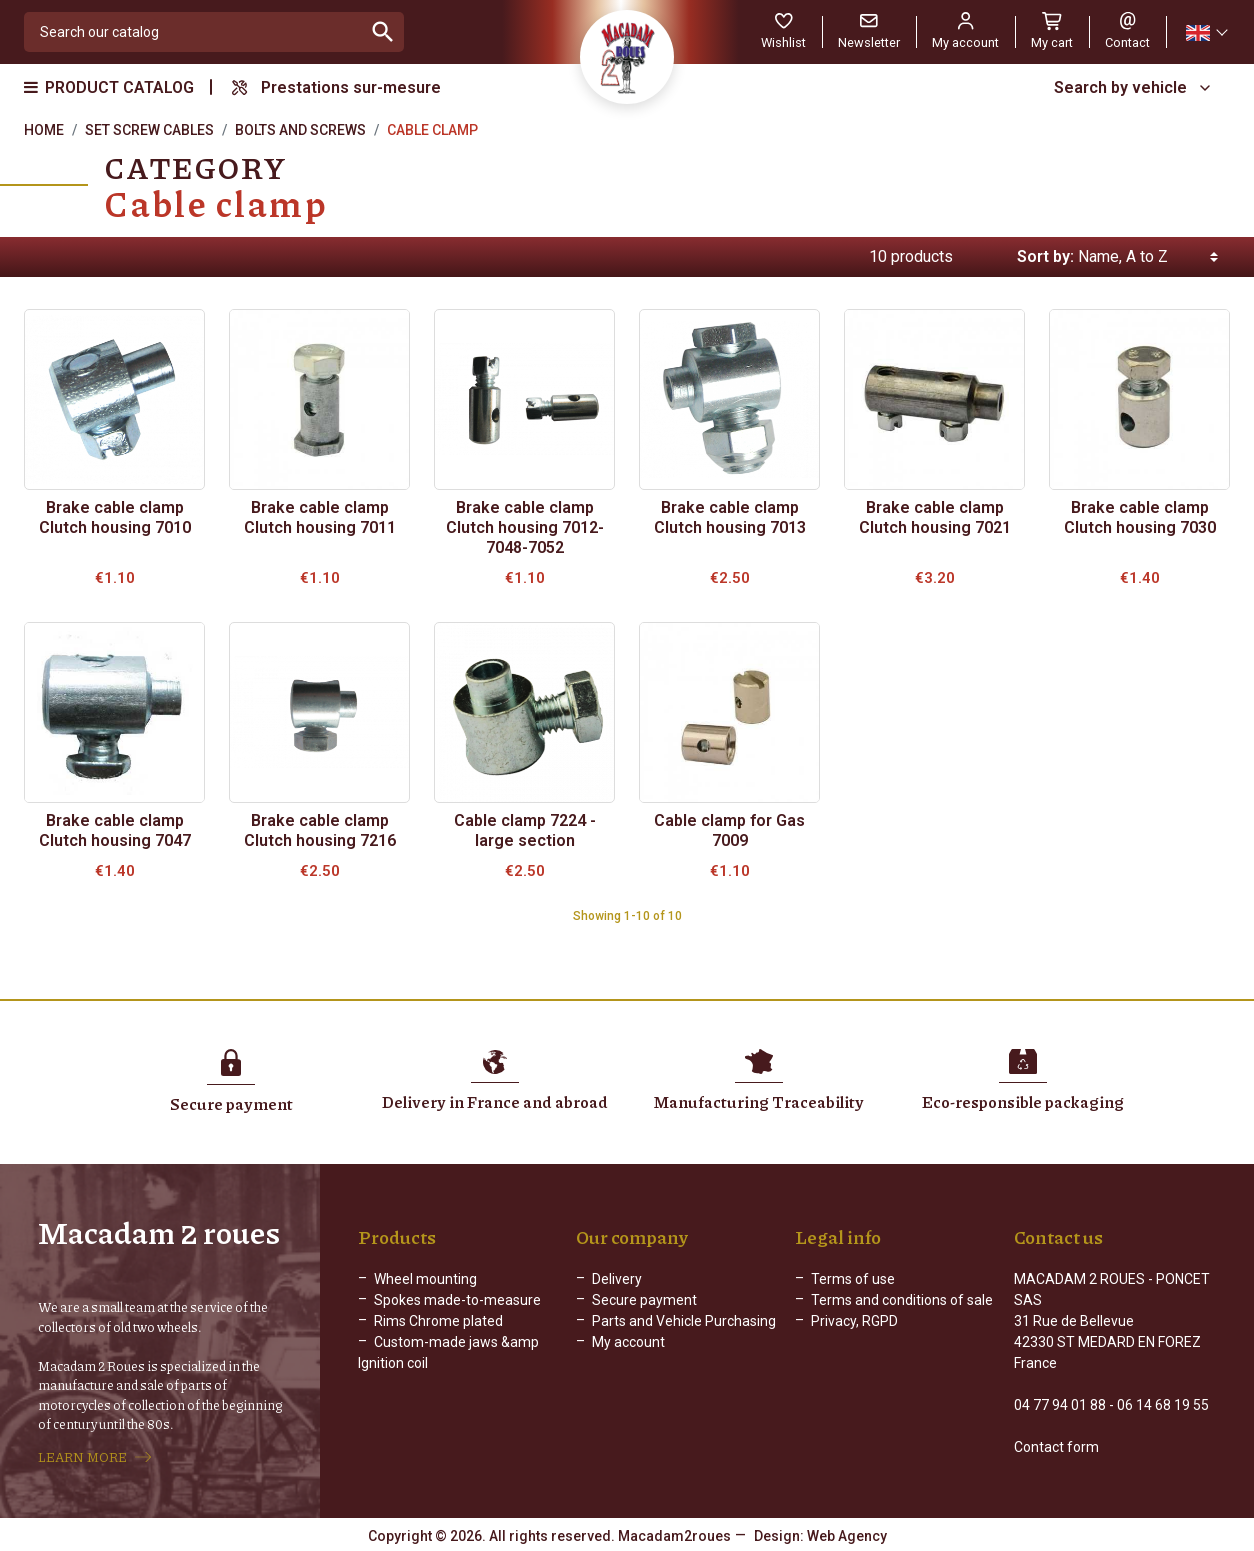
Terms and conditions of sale (902, 1300)
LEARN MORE (82, 1457)
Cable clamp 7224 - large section (525, 830)
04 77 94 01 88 (1060, 1405)
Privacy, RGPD (854, 1321)
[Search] (193, 32)
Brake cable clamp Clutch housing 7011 (320, 517)
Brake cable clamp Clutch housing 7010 (115, 517)
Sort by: (1045, 256)
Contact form (1056, 1447)
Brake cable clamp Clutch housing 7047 (115, 830)
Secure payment (644, 1300)
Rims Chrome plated (438, 1321)
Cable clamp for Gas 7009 (729, 830)
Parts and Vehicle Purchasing (684, 1321)
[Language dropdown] (1206, 32)
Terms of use (853, 1279)
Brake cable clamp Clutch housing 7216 (320, 830)
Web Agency (847, 1536)
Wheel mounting (425, 1279)
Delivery (617, 1279)
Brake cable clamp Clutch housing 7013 (730, 517)
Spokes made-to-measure (457, 1300)
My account (628, 1342)
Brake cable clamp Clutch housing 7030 (1140, 517)
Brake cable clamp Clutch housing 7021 (935, 517)
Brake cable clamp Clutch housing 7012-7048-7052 (525, 527)
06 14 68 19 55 (1163, 1405)
